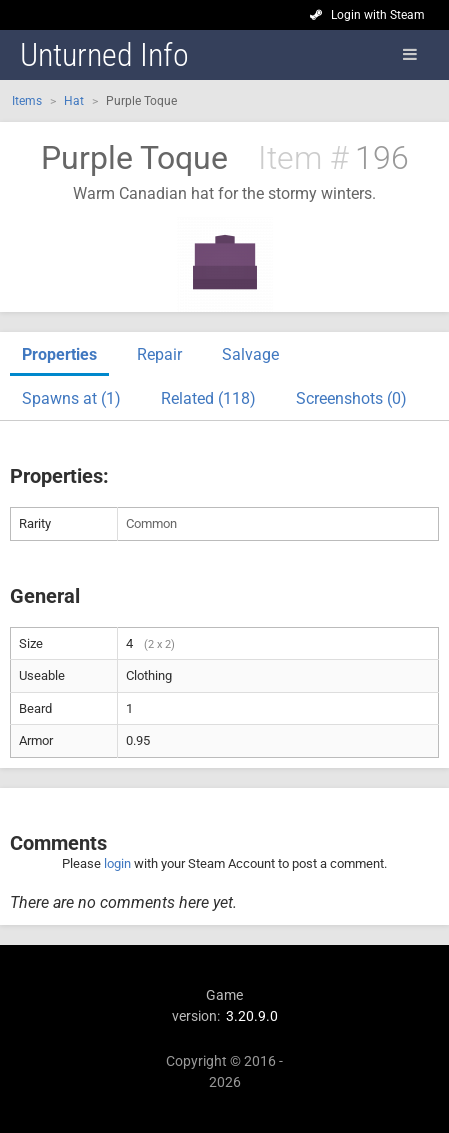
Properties (59, 354)
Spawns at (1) (71, 398)
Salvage (250, 354)
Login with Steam (378, 15)
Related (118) (208, 398)
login (117, 863)
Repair (159, 354)
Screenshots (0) (351, 398)
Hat (74, 101)
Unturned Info (104, 55)
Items (27, 101)
